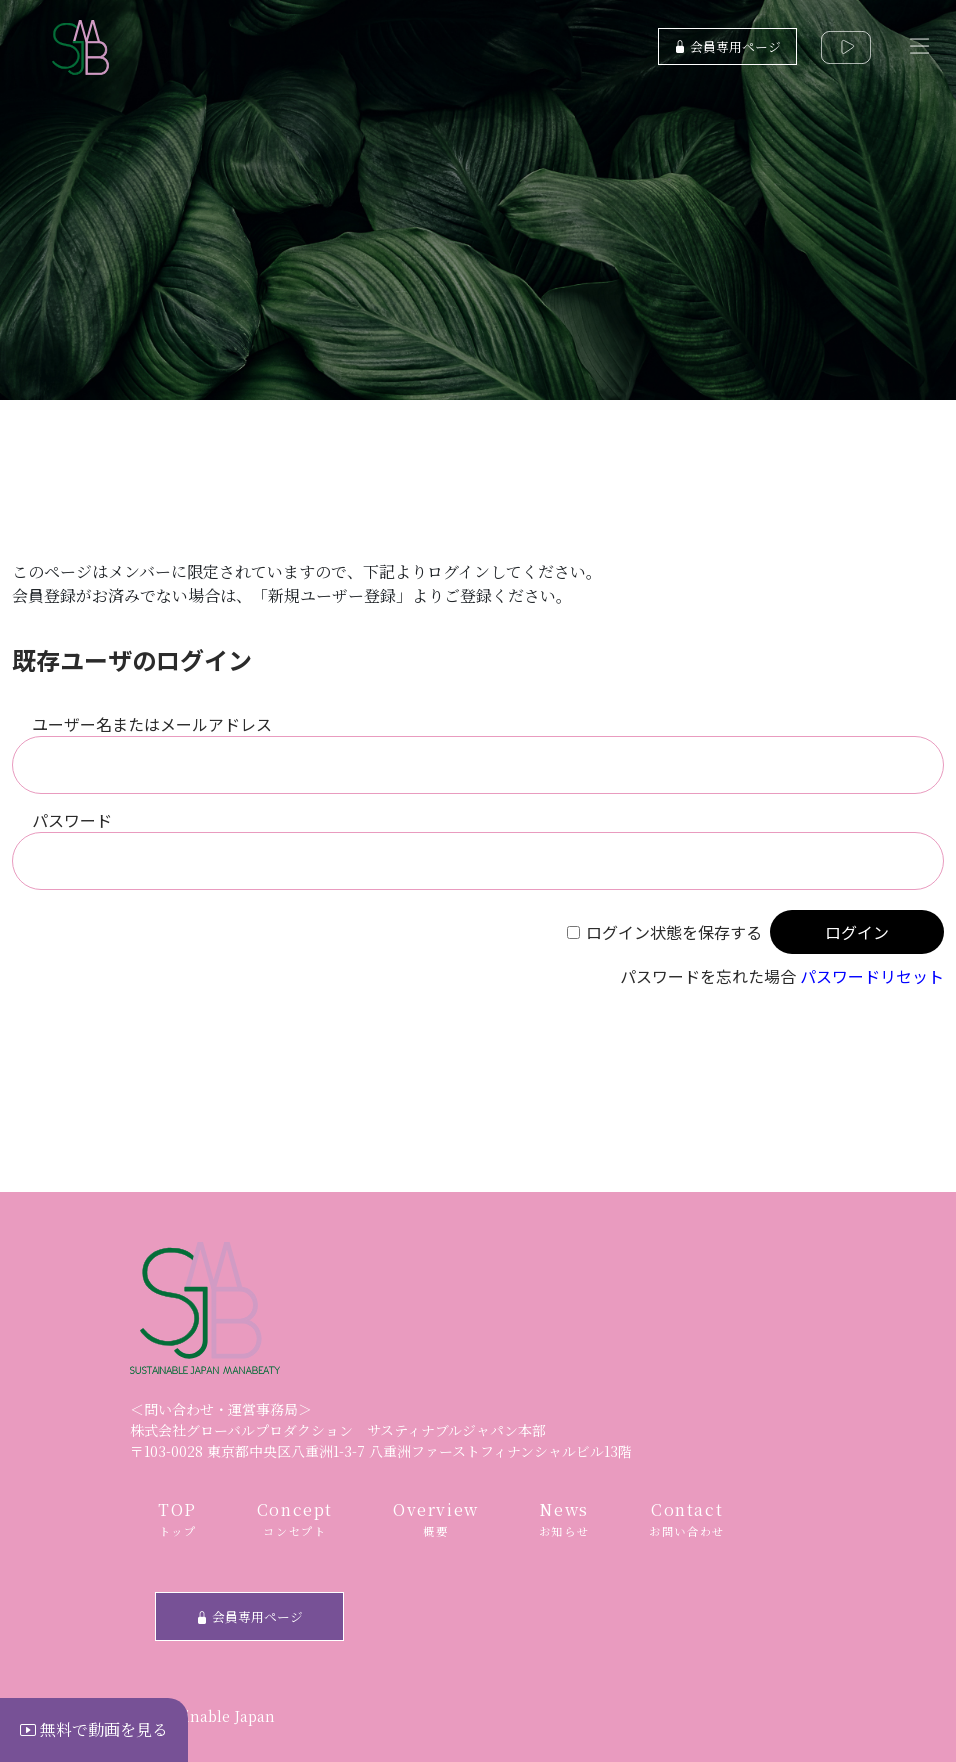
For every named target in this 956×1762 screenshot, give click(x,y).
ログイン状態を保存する (674, 932)
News (564, 1519)
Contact (687, 1519)
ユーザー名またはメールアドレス (152, 724)
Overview (436, 1519)
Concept (295, 1519)
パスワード (72, 820)
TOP (177, 1519)
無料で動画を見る (94, 1729)
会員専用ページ (727, 46)
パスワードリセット (872, 976)
